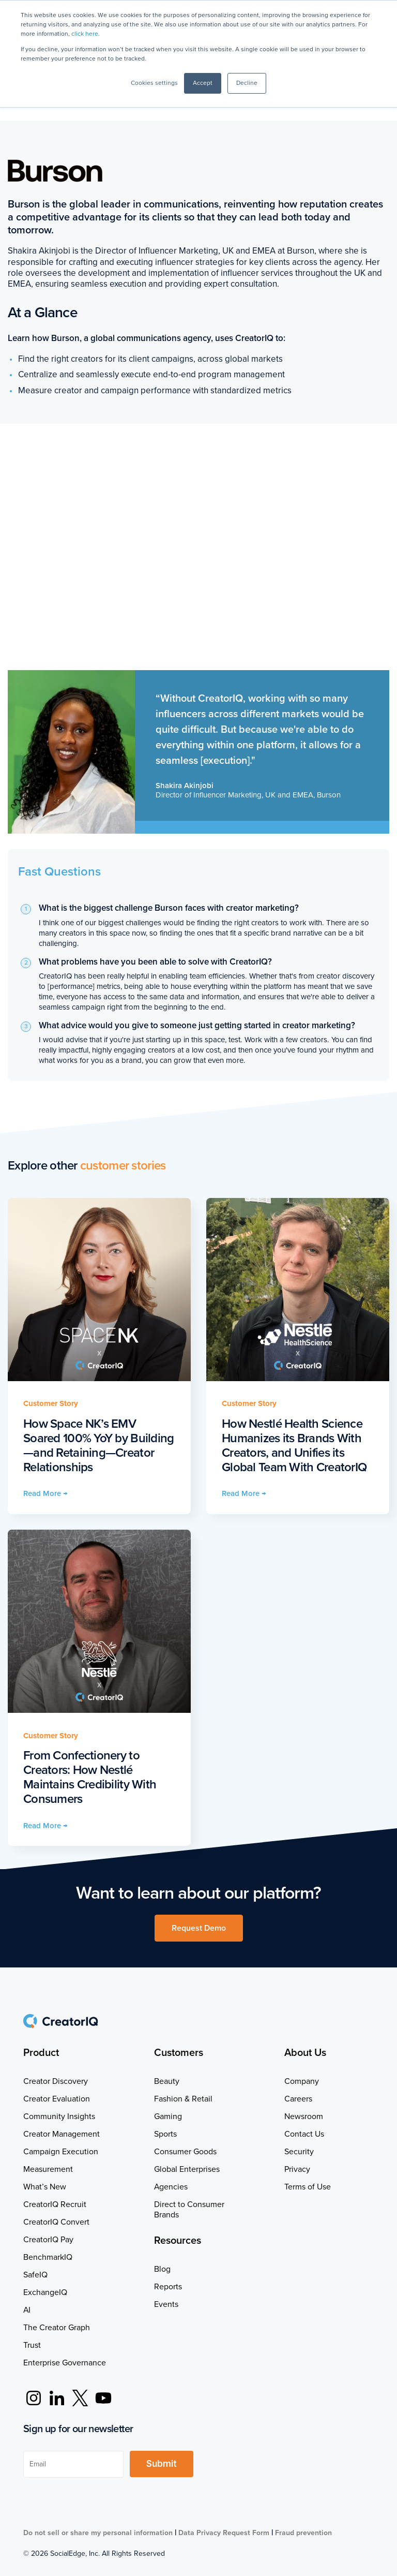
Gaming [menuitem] (168, 2116)
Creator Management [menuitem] (61, 2134)
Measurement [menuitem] (48, 2169)
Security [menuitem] (299, 2151)
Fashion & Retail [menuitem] (183, 2099)
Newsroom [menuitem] (303, 2116)
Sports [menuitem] (165, 2134)
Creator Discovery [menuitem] (55, 2081)
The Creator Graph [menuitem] (56, 2327)
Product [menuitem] (41, 2053)
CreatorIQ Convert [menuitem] (56, 2222)
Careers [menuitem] (298, 2099)
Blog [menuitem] (162, 2269)
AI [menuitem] (26, 2310)
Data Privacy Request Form (223, 2532)
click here (84, 34)
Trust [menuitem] (32, 2345)
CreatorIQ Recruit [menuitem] (54, 2204)
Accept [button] (202, 83)
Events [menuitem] (166, 2304)
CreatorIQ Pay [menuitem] (48, 2239)
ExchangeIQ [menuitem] (45, 2292)
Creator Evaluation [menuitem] (56, 2099)
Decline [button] (246, 83)
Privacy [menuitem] (297, 2169)
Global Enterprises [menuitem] (187, 2169)
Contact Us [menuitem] (304, 2134)
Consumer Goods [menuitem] (185, 2151)
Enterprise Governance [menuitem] (64, 2363)
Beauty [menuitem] (166, 2081)
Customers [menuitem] (178, 2053)
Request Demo (199, 1928)
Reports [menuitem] (168, 2287)
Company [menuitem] (301, 2081)
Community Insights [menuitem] (59, 2116)
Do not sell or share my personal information (98, 2532)
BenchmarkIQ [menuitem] (47, 2257)
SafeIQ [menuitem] (35, 2275)
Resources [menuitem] (177, 2240)
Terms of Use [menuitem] (307, 2187)
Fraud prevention (303, 2532)
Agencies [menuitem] (171, 2187)
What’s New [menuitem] (44, 2187)
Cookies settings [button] (154, 83)
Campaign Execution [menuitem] (60, 2151)
